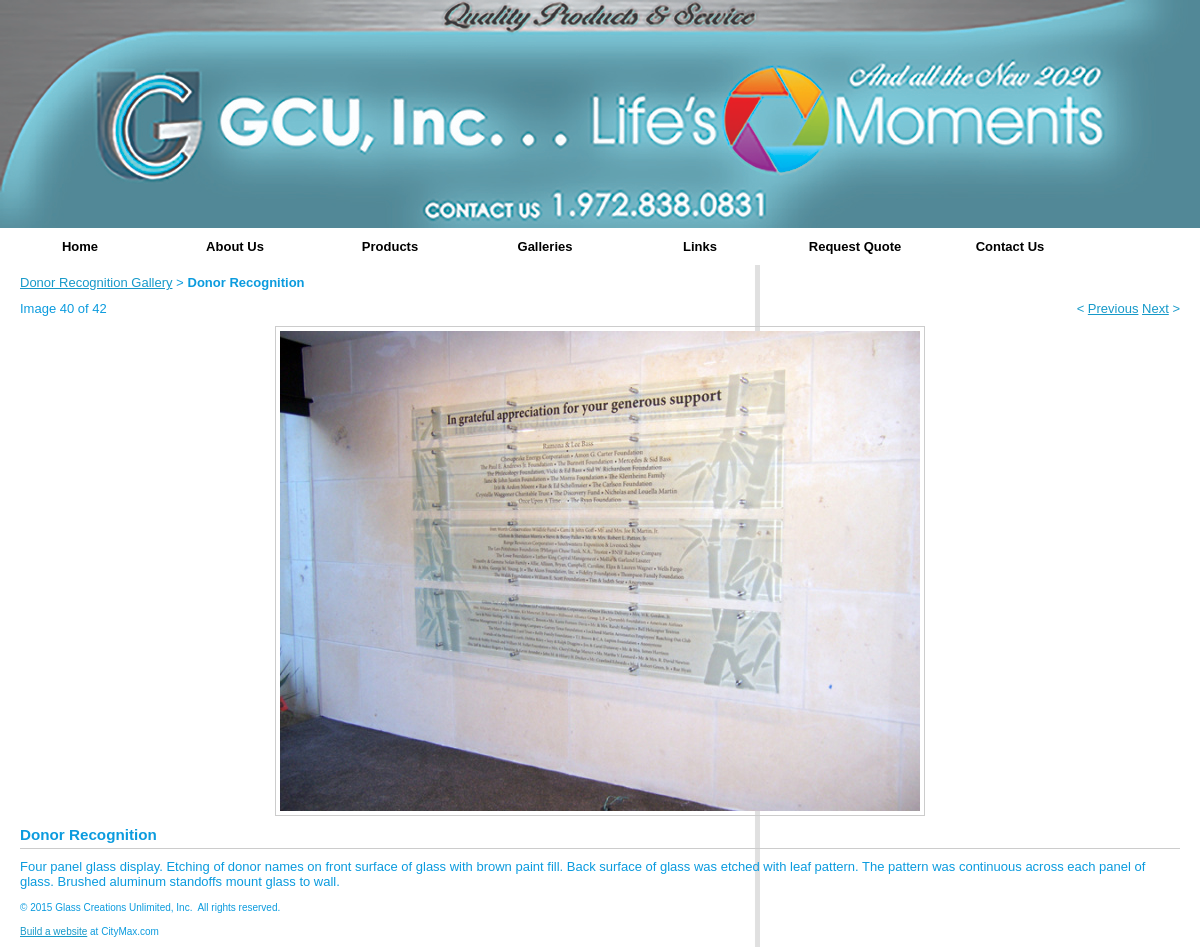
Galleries (545, 246)
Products (390, 246)
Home (80, 246)
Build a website (53, 931)
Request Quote (855, 246)
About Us (235, 246)
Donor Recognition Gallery (96, 282)
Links (700, 246)
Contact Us (1010, 246)
